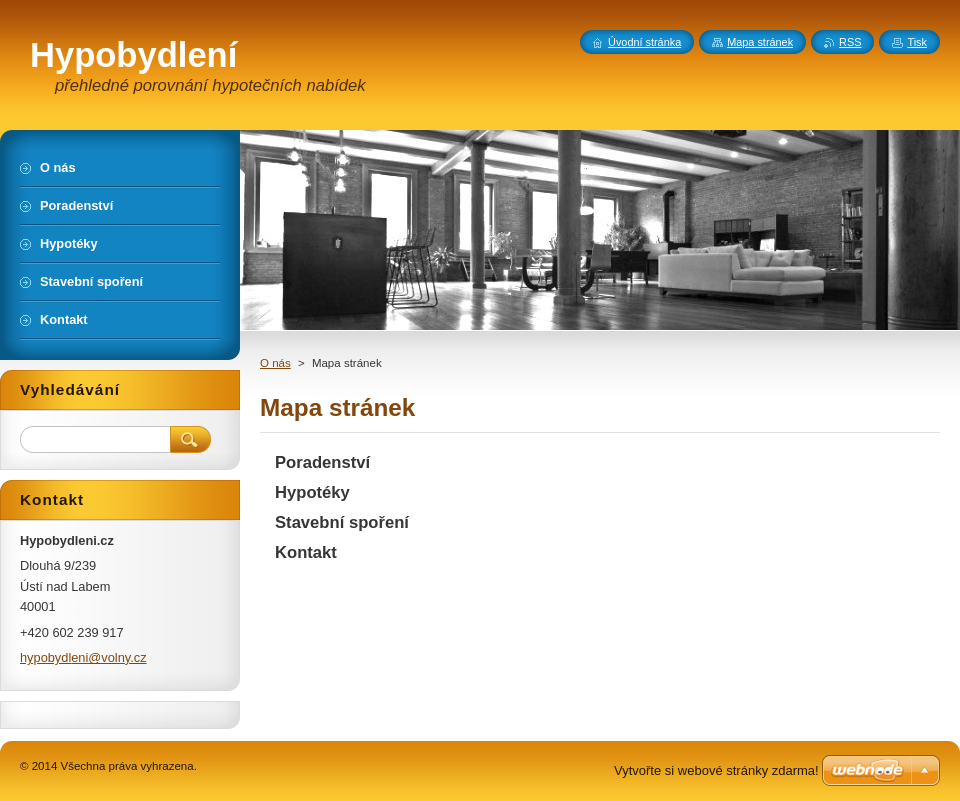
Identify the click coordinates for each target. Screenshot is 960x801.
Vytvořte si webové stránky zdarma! (716, 770)
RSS (850, 42)
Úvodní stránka (644, 42)
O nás (275, 363)
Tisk (917, 42)
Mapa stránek (760, 42)
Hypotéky (312, 492)
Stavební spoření (342, 522)
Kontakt (306, 552)
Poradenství (322, 462)
